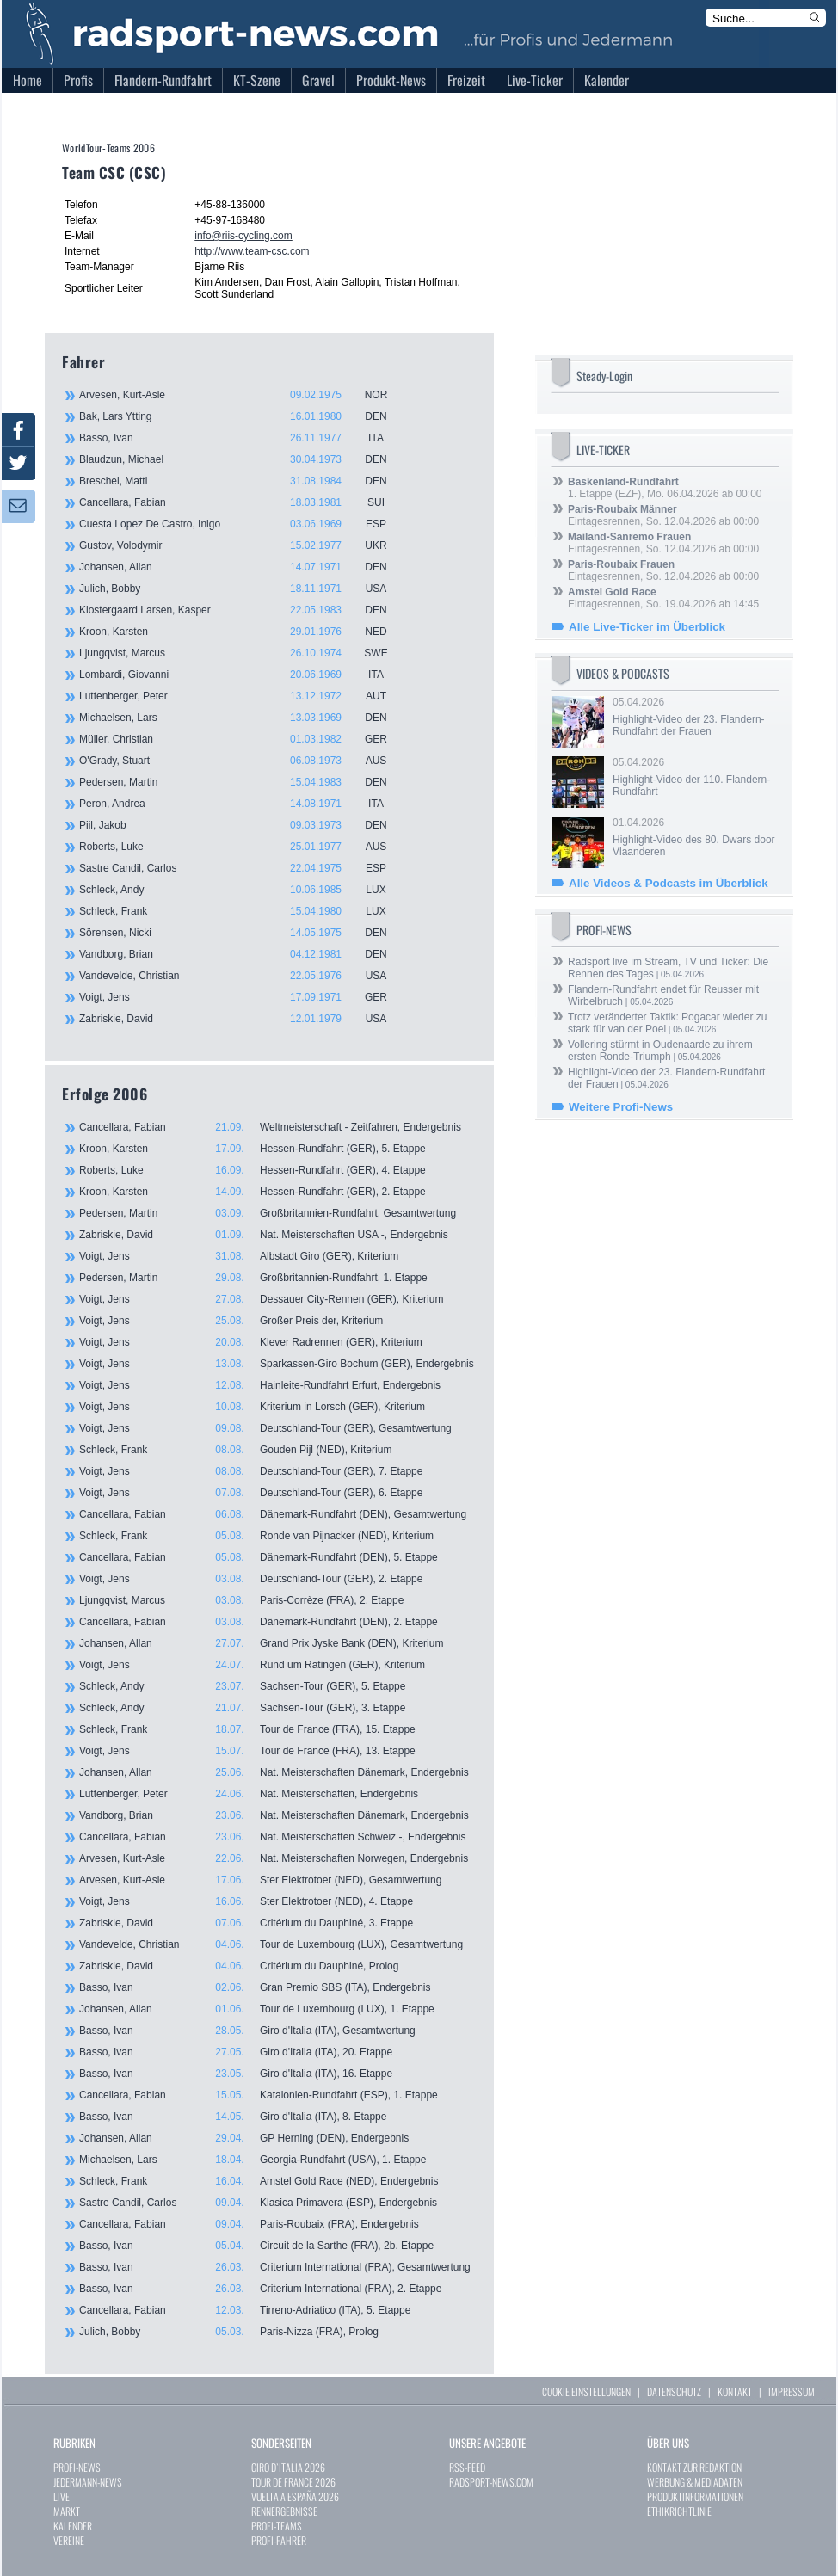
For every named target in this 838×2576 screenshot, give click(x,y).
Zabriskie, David (242, 1019)
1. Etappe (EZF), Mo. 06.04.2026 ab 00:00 (664, 488)
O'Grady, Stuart (242, 761)
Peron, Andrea (242, 804)
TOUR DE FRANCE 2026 (293, 2481)
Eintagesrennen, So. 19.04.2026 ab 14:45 (663, 598)
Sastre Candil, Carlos (242, 868)
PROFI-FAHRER (278, 2540)
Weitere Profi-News (621, 1106)
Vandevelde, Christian (242, 976)
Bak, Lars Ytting (242, 416)
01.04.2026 (694, 837)
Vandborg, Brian (242, 954)
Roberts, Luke (242, 847)
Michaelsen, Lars (242, 718)
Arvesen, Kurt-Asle (242, 395)
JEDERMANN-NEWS (87, 2481)
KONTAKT (735, 2391)
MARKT (66, 2511)
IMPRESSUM (791, 2391)
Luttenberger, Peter (242, 696)
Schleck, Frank (242, 911)
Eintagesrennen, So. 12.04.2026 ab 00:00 (663, 515)
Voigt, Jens (242, 997)
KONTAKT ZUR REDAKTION (694, 2467)
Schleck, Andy (242, 890)
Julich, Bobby (242, 588)
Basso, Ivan (242, 438)
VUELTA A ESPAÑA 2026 (295, 2496)
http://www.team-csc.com (251, 251)
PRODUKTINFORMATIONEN (695, 2496)
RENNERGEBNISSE (284, 2511)
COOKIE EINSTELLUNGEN (586, 2391)
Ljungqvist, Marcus (242, 653)
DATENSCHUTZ (674, 2391)
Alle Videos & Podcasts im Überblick (668, 883)
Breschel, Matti (242, 481)
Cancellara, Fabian (242, 502)
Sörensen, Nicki (242, 933)
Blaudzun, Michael (242, 459)
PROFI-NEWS (77, 2467)
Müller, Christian (242, 739)
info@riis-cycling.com (243, 236)
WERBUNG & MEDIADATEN (694, 2481)
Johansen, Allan (242, 567)
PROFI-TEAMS (276, 2525)
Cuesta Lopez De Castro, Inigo (242, 524)
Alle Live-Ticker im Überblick (647, 626)
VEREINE (68, 2540)
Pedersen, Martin (242, 782)
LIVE (61, 2496)
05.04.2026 (694, 716)
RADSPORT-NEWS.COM (491, 2481)
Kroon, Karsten (242, 632)
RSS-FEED (467, 2467)
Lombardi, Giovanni (242, 675)
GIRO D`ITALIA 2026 (288, 2467)
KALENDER (72, 2525)
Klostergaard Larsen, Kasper (242, 610)
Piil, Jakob (242, 825)
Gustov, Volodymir (242, 545)
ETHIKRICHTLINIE (679, 2511)
